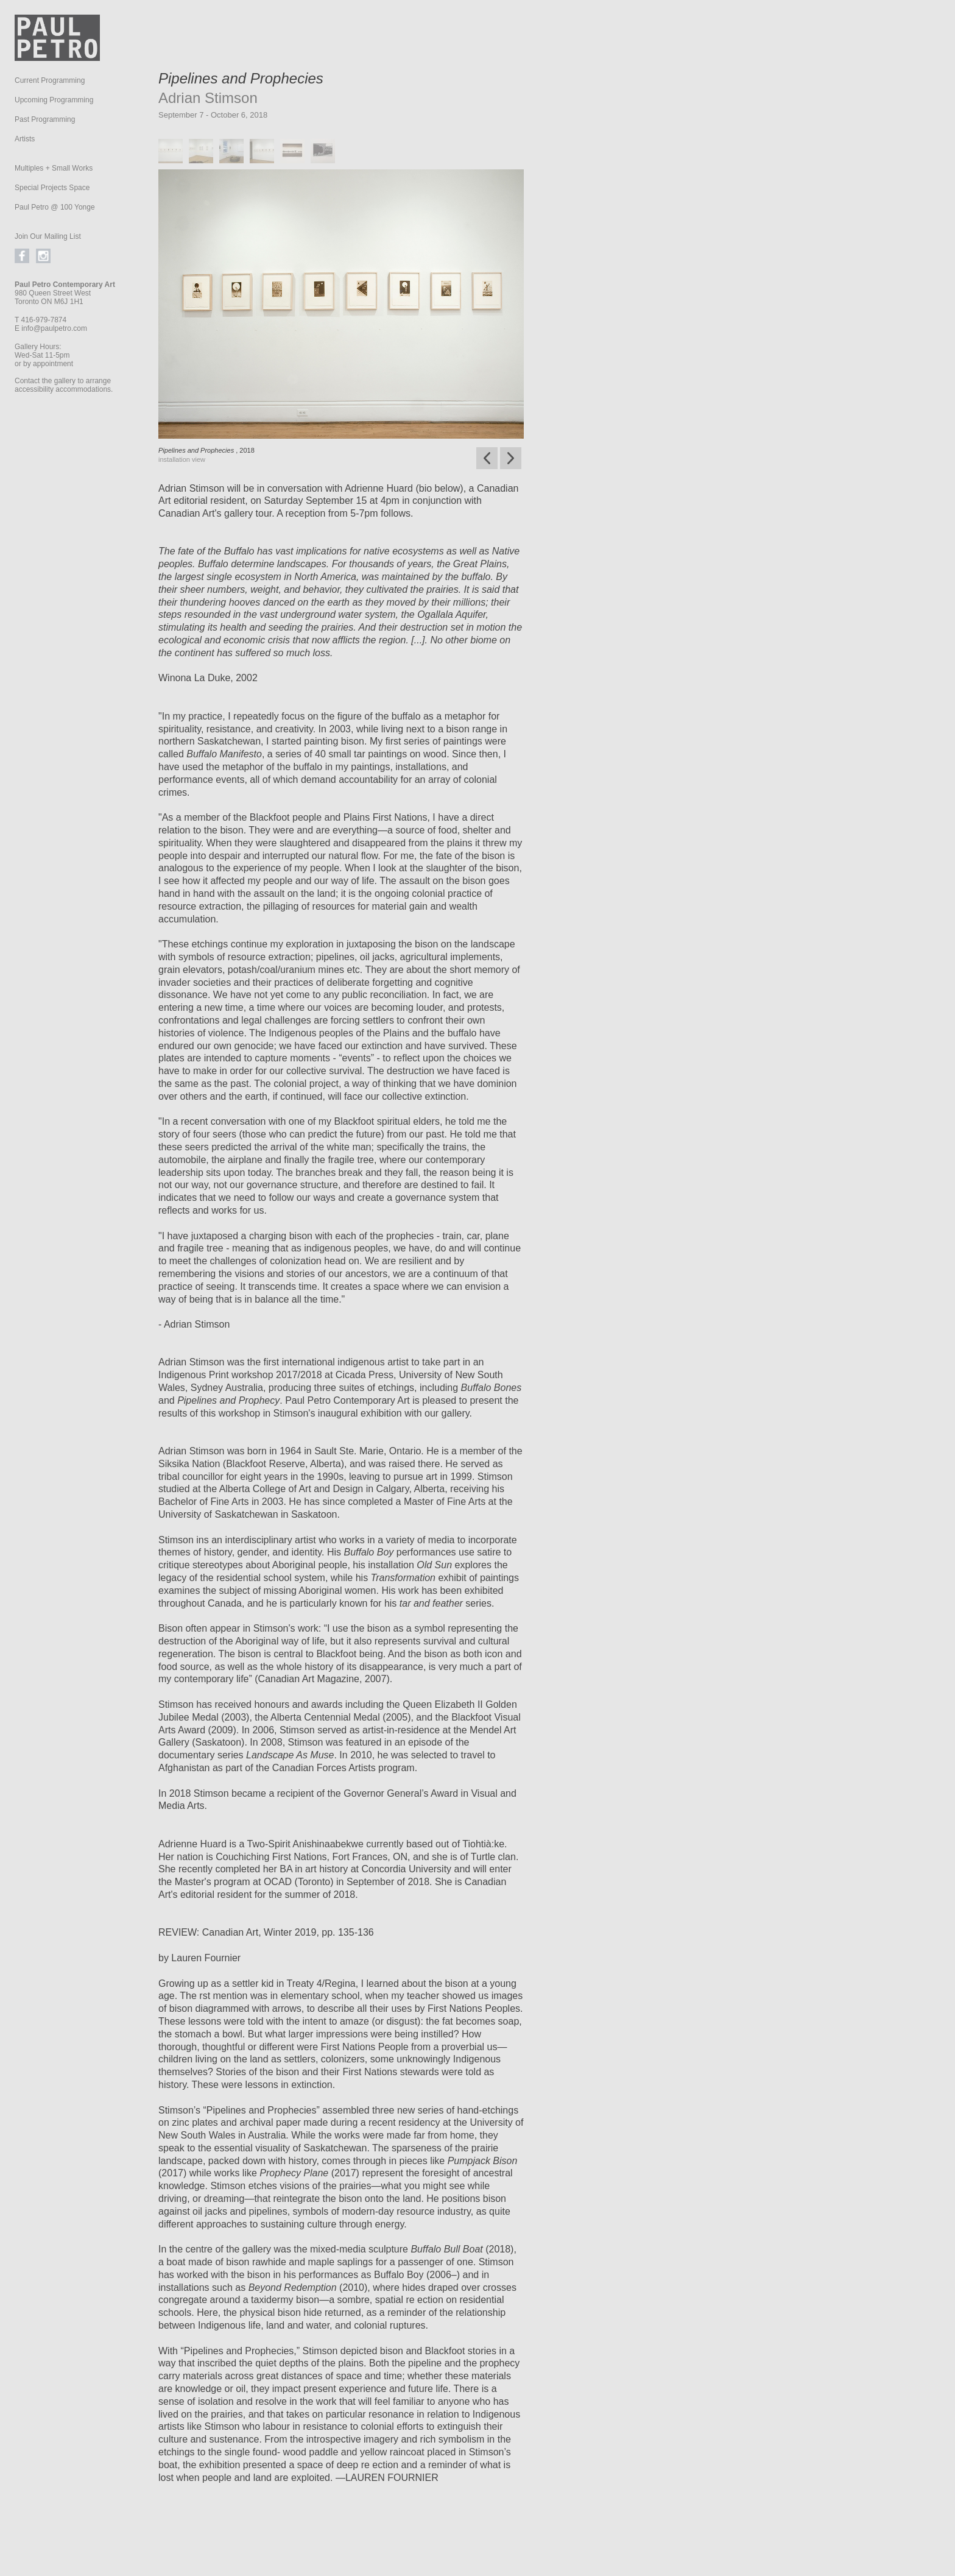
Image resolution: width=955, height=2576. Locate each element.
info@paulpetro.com (54, 328)
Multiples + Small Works (54, 168)
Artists (25, 139)
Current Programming (50, 80)
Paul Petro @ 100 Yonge (55, 207)
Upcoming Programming (54, 100)
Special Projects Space (52, 187)
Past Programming (45, 119)
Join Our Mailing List (48, 236)
